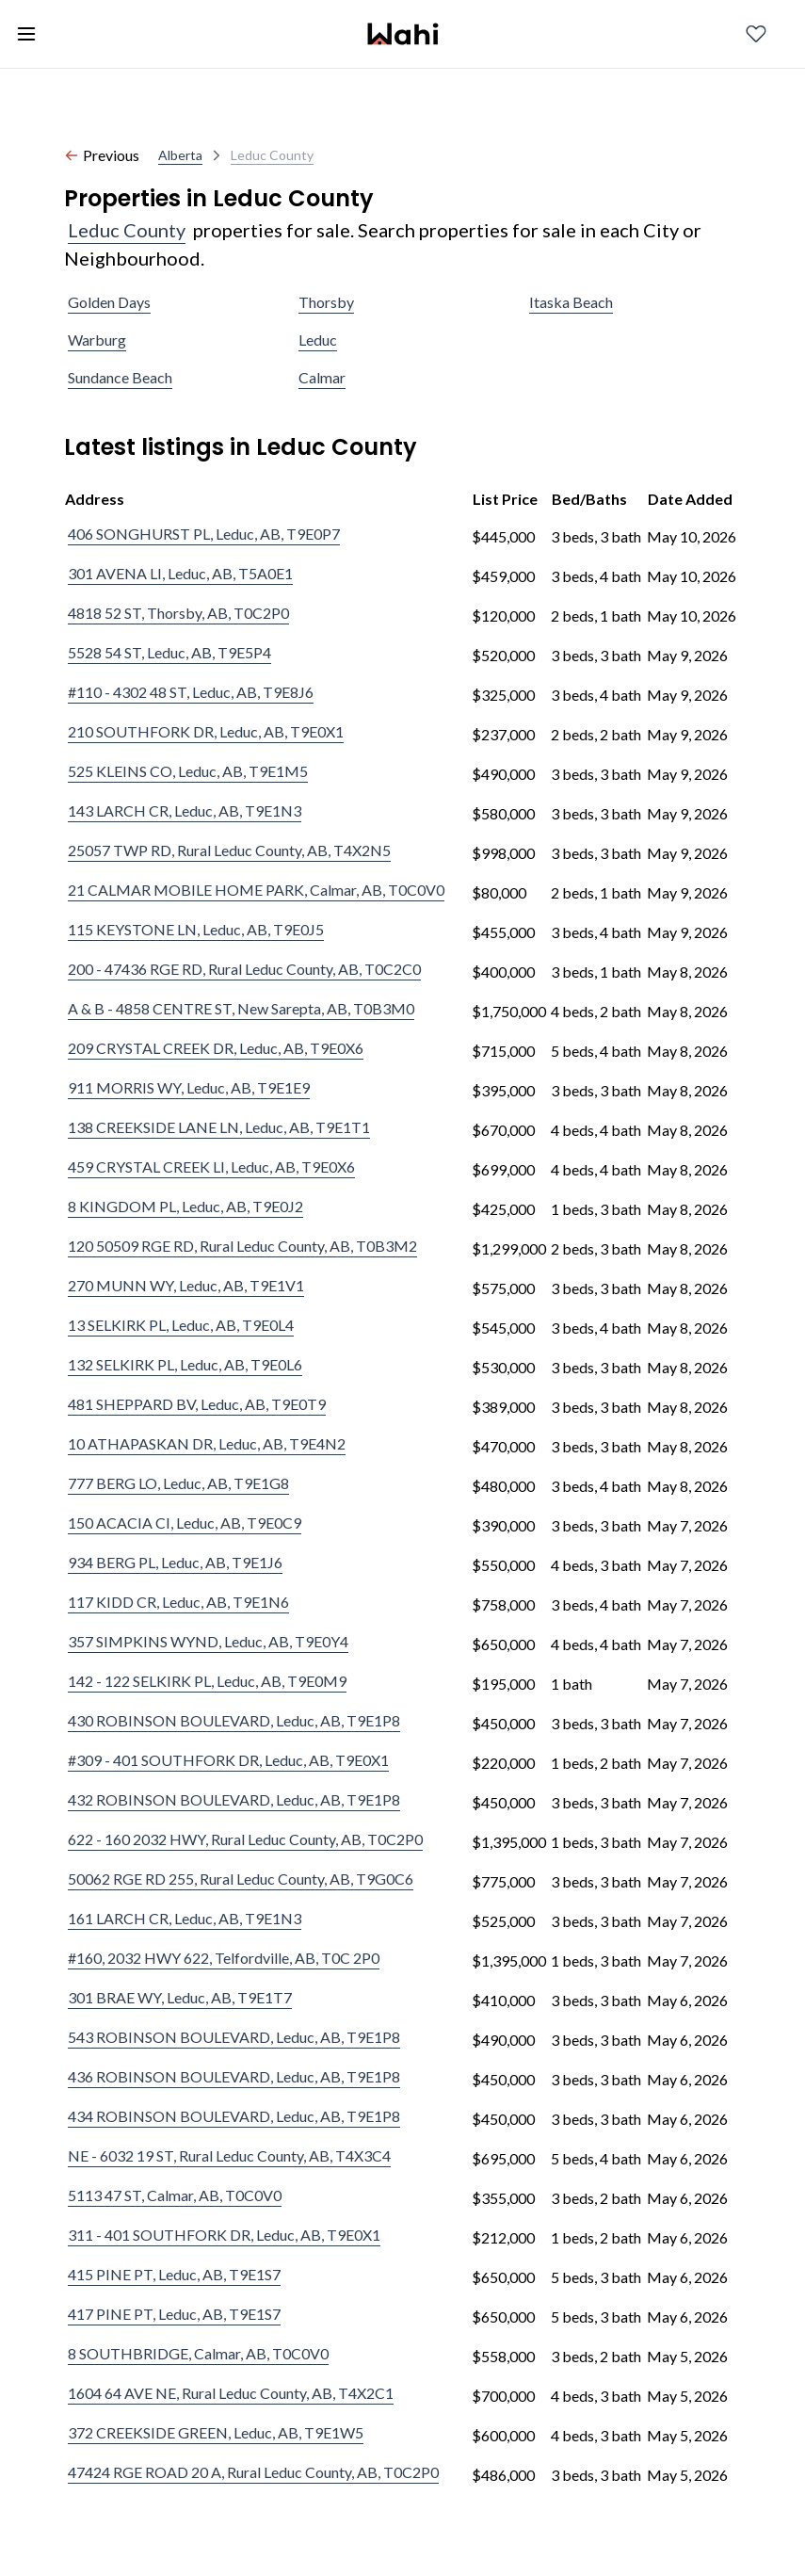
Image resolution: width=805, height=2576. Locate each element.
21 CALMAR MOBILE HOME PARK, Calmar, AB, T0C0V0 (256, 890)
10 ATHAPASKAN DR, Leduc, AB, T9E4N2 (207, 1443)
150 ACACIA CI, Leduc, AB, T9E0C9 (184, 1522)
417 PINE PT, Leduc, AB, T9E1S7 (174, 2314)
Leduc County (126, 230)
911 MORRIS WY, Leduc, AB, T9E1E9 (189, 1087)
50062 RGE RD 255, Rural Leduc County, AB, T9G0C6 (240, 1878)
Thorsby (326, 302)
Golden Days (109, 302)
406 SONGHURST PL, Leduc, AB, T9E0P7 (204, 534)
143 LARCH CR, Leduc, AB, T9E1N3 (184, 810)
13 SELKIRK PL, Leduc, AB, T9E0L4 (181, 1325)
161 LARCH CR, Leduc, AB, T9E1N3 (184, 1918)
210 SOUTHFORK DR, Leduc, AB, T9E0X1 (206, 731)
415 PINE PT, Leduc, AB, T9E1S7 (174, 2274)
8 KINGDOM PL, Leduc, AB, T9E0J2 (185, 1206)
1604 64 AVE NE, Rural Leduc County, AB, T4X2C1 (231, 2393)
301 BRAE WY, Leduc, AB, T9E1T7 (180, 1997)
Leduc (317, 339)
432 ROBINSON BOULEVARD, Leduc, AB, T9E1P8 (234, 1799)
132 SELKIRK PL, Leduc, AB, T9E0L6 (185, 1364)
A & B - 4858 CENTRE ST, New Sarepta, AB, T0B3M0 (241, 1008)
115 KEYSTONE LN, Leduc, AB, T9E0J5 (196, 929)
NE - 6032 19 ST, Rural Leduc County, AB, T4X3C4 (229, 2155)
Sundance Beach (120, 377)
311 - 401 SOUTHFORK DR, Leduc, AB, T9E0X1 (224, 2235)
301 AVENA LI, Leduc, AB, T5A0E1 (180, 573)
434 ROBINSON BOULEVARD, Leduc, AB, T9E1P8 (234, 2116)
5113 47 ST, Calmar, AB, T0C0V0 (175, 2195)
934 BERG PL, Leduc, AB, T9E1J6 (175, 1562)
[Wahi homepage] (403, 34)
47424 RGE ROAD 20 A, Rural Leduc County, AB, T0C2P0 (253, 2472)
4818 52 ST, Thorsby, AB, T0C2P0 (178, 613)
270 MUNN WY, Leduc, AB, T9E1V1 (186, 1285)
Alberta (180, 155)
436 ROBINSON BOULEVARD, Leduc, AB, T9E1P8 (234, 2076)
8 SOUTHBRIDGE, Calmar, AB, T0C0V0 (198, 2353)
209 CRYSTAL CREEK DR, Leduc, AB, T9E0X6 (215, 1048)
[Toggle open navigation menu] (26, 34)
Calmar (322, 377)
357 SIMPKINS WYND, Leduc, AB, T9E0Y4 (208, 1641)
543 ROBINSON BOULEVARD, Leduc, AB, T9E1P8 (234, 2037)
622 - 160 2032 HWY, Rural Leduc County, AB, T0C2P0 (245, 1839)
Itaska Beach (571, 302)
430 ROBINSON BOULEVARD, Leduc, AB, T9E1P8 (234, 1720)
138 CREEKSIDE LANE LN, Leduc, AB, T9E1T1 (219, 1127)
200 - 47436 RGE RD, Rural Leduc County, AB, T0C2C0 (244, 969)
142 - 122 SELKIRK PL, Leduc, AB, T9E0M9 (207, 1681)
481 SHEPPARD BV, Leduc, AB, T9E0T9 (197, 1404)
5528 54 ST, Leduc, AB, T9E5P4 (169, 652)
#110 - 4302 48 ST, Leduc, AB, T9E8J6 (191, 692)
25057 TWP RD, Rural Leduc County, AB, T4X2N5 (229, 850)
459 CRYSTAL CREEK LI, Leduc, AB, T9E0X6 (211, 1166)
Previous (101, 155)
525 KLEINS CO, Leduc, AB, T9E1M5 (188, 771)
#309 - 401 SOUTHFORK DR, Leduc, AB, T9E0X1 (228, 1760)
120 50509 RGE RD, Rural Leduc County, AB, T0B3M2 (242, 1246)
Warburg (97, 339)
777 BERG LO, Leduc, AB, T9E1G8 (178, 1483)
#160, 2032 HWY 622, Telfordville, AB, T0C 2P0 (223, 1958)
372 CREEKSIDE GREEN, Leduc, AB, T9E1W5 (215, 2432)
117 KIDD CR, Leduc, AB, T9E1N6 (178, 1602)
